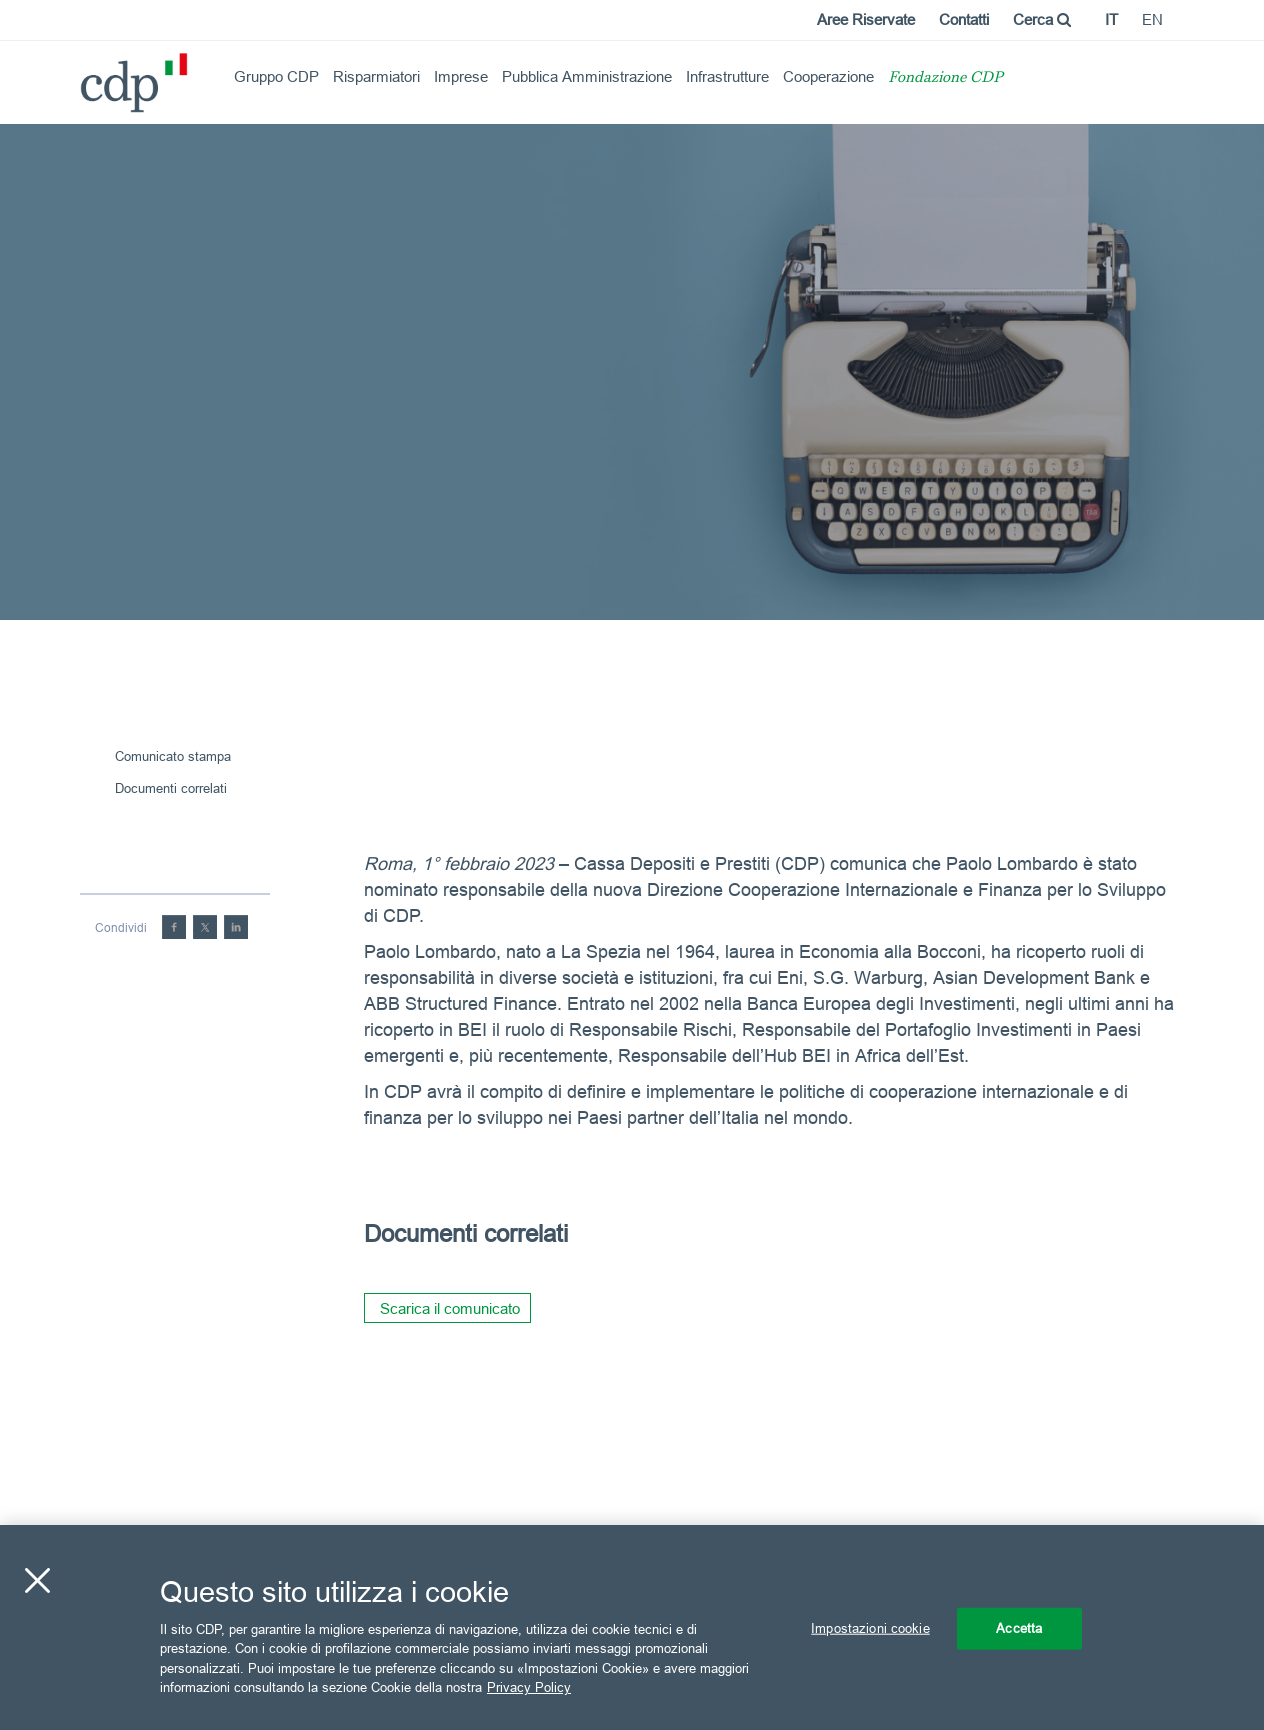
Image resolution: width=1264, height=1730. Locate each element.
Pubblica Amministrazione (587, 76)
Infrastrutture (727, 76)
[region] (632, 1627)
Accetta (1019, 1628)
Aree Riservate (866, 19)
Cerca (1042, 19)
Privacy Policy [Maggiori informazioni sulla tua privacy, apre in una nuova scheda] (529, 1687)
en (1152, 19)
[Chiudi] (37, 1581)
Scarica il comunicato (450, 1308)
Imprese (461, 76)
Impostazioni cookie (870, 1628)
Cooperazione (828, 76)
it (1111, 19)
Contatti (964, 19)
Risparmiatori (376, 76)
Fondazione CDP (945, 78)
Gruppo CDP (276, 76)
